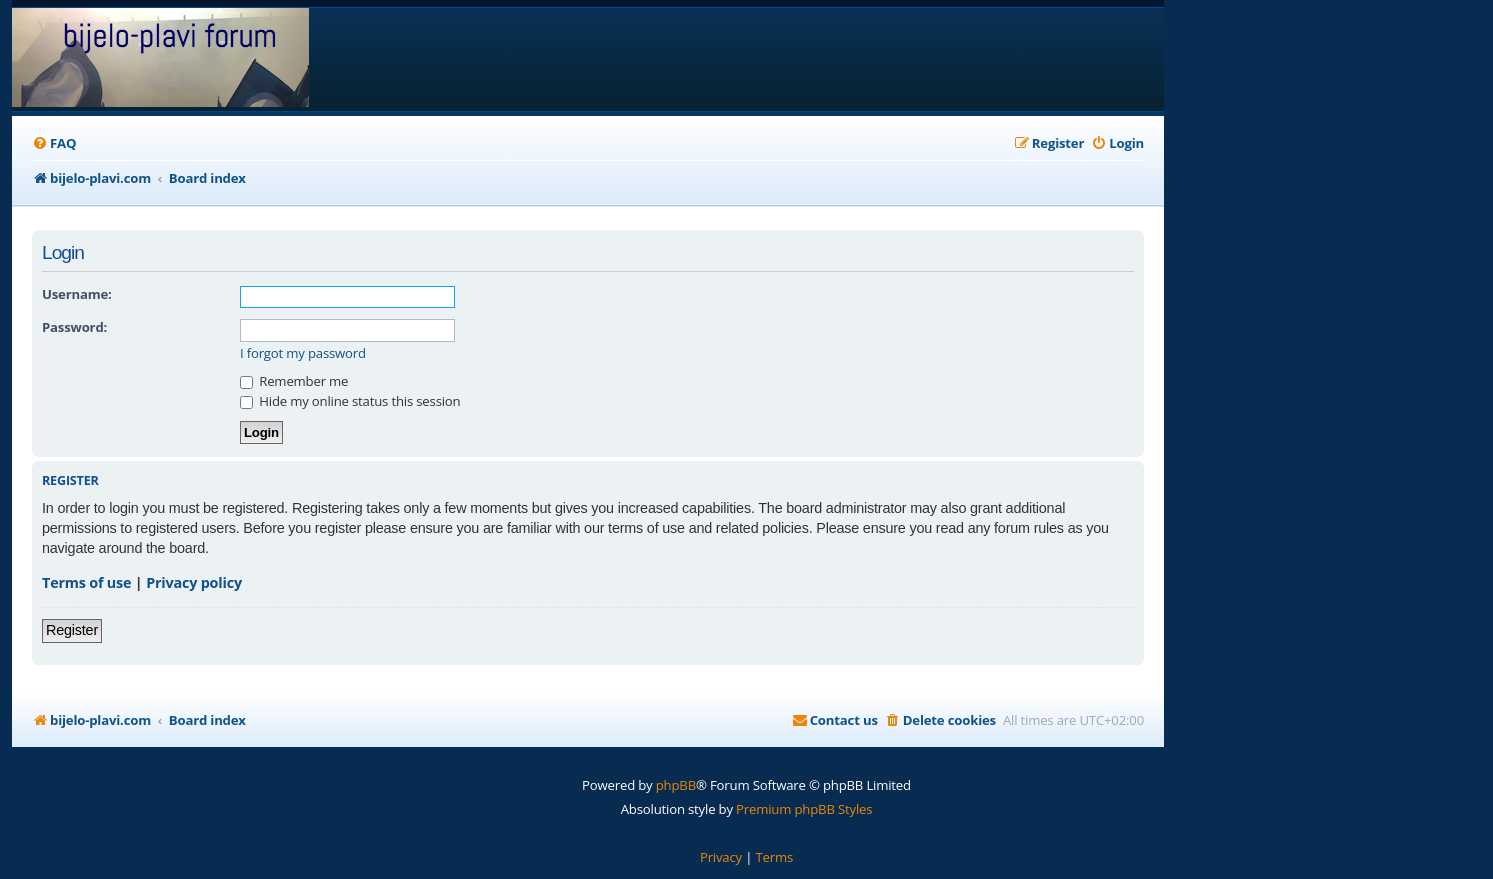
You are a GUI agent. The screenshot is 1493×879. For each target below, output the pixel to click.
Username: (77, 294)
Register (72, 630)
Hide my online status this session (350, 401)
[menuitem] (54, 143)
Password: (74, 327)
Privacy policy (194, 582)
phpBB (676, 785)
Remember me (294, 381)
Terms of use (86, 582)
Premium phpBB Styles (804, 809)
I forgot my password (303, 353)
